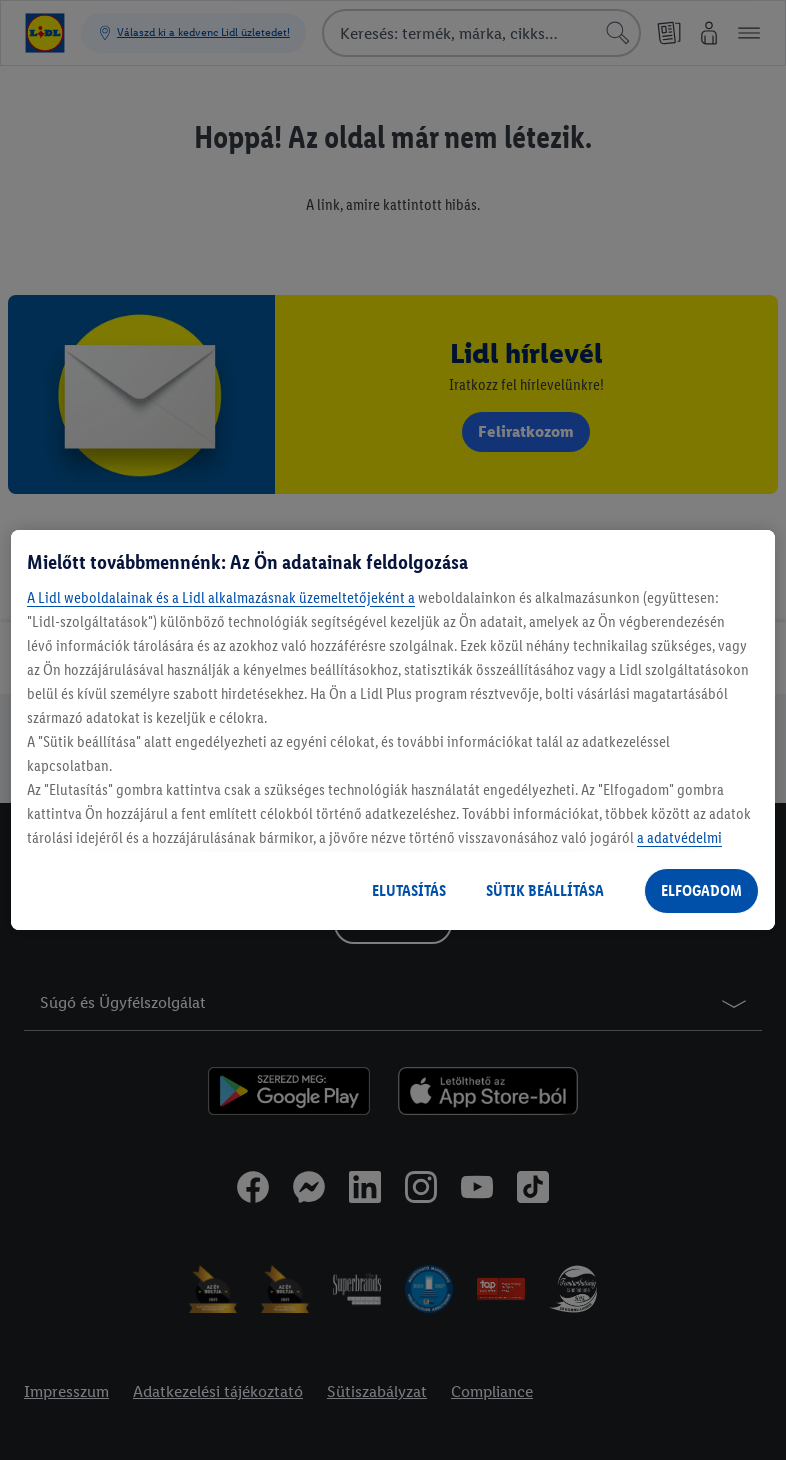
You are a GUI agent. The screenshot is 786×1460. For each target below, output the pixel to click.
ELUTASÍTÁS (409, 890)
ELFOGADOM (701, 890)
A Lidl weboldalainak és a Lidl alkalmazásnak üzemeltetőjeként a (221, 597)
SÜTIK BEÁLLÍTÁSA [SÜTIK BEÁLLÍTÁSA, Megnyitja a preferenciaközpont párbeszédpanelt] (545, 890)
